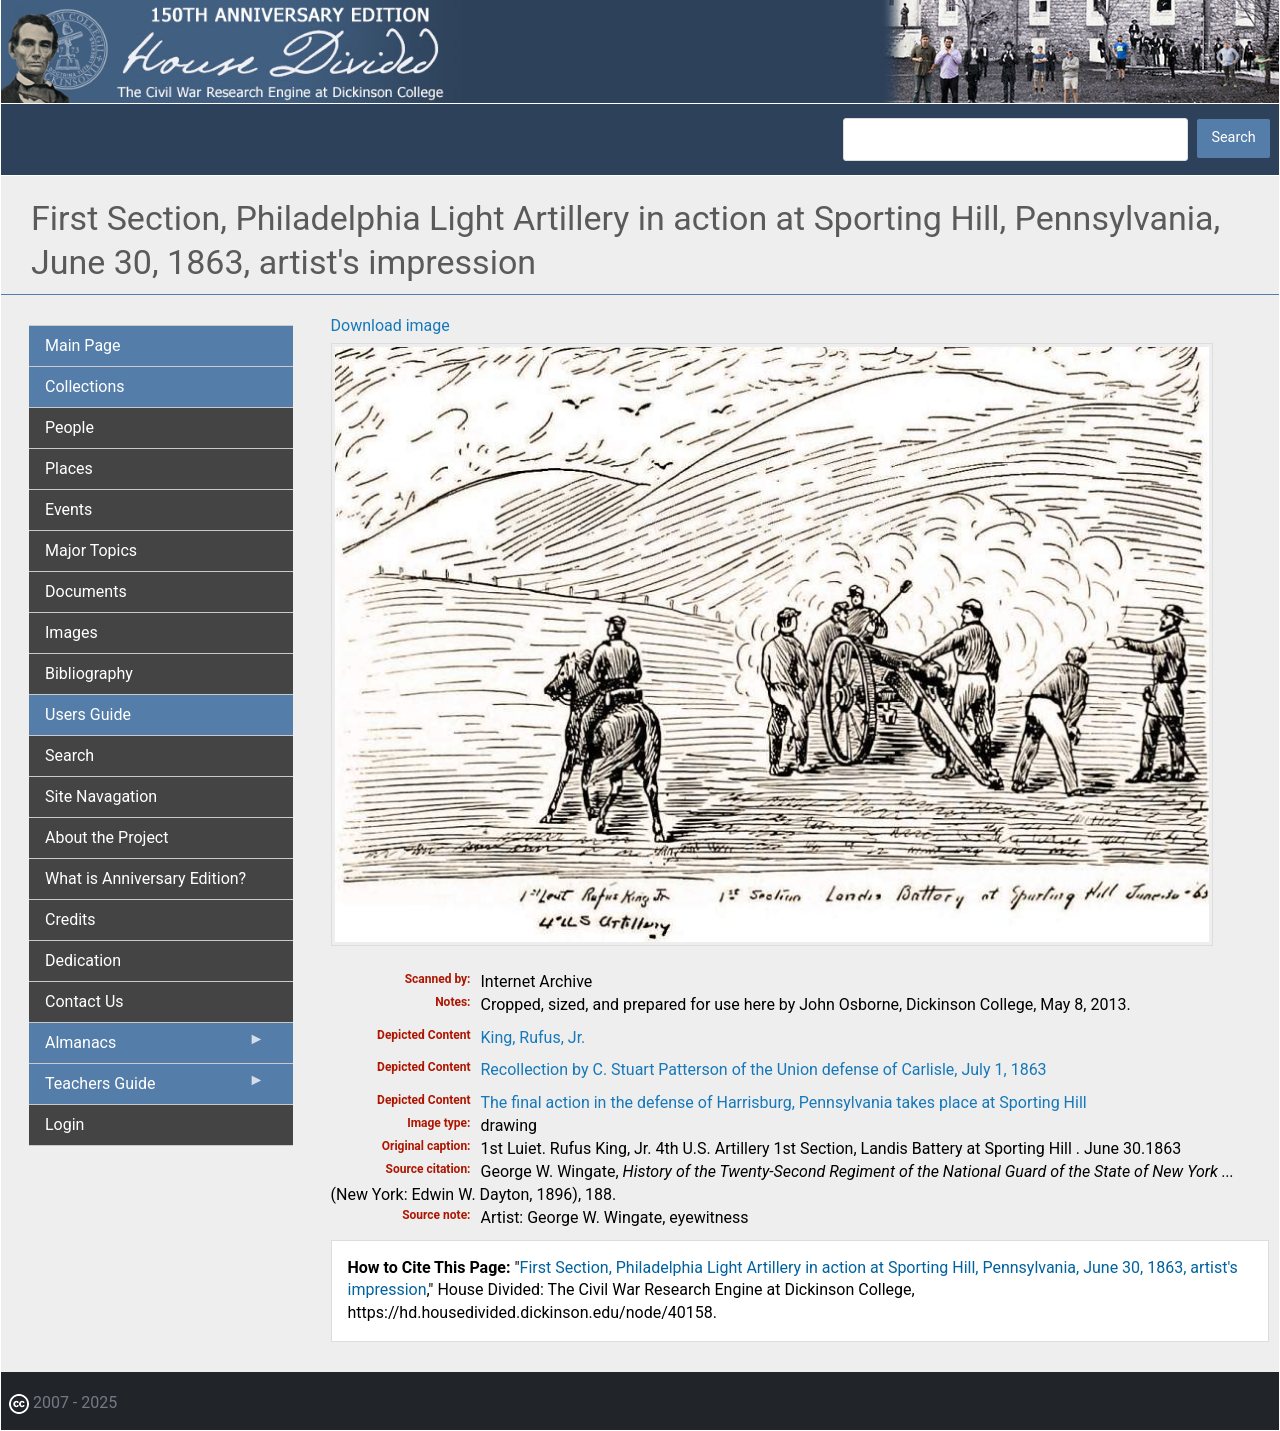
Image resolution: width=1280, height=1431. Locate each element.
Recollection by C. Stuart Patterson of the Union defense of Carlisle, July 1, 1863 (764, 1069)
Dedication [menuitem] (83, 960)
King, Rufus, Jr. (533, 1037)
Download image (390, 325)
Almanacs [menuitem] (155, 1047)
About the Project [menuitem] (106, 837)
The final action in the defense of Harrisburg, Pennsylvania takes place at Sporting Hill (784, 1102)
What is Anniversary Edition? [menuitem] (145, 878)
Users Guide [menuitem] (88, 714)
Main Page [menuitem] (83, 345)
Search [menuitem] (69, 755)
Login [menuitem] (64, 1124)
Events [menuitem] (68, 509)
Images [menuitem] (71, 632)
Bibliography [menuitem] (89, 673)
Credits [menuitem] (70, 919)
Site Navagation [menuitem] (101, 796)
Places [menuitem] (69, 468)
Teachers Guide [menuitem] (155, 1088)
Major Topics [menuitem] (91, 550)
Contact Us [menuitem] (84, 1001)
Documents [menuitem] (86, 591)
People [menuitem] (69, 427)
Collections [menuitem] (85, 386)
